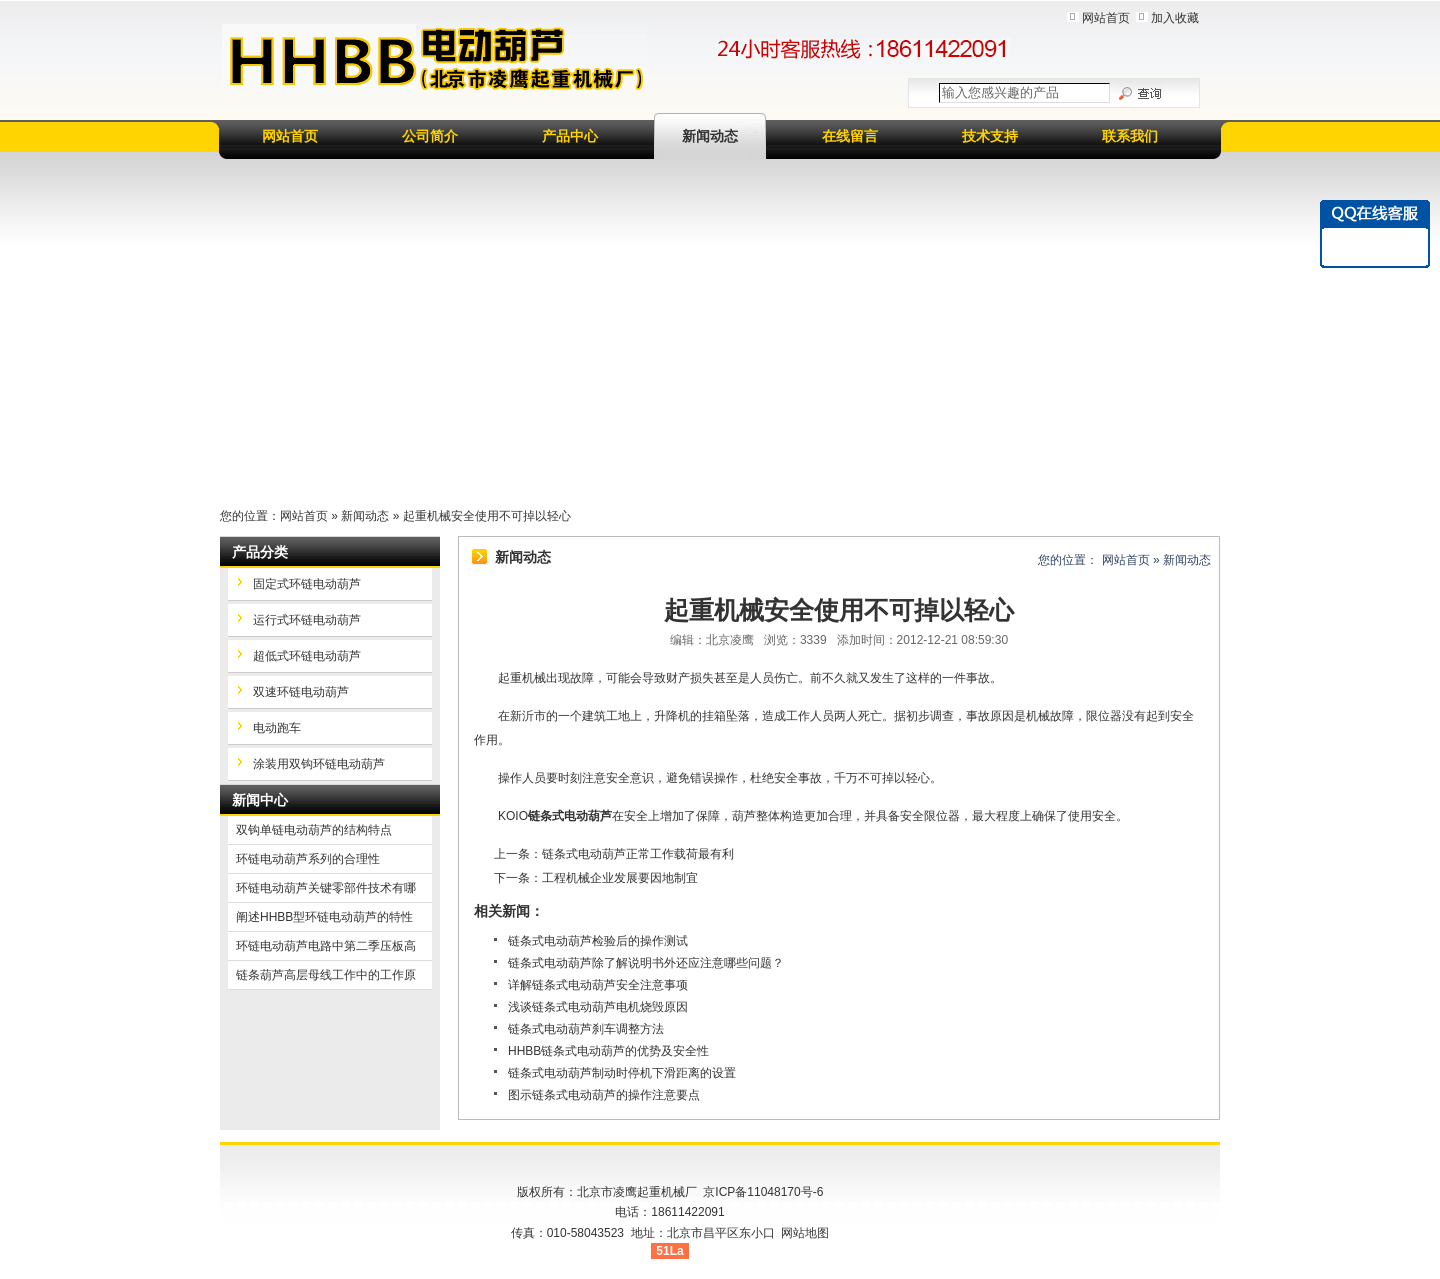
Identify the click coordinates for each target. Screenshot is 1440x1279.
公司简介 (430, 136)
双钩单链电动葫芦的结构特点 (314, 830)
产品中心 (570, 136)
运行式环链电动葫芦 (307, 620)
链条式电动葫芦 (570, 816)
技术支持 (990, 136)
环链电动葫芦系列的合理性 (308, 859)
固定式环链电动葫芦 (307, 584)
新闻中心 (260, 800)
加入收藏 (1175, 18)
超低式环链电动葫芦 (307, 656)
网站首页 (1106, 18)
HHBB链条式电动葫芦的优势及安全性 (608, 1051)
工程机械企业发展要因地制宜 (620, 878)
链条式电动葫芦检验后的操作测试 (598, 941)
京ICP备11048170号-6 (763, 1192)
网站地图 (805, 1233)
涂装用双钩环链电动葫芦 (319, 764)
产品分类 (260, 552)
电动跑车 (277, 728)
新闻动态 (710, 136)
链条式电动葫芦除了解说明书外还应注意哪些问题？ (646, 963)
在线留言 (850, 136)
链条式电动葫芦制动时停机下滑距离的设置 (622, 1073)
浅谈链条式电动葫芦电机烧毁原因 (598, 1007)
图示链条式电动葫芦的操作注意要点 (604, 1095)
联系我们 (1130, 136)
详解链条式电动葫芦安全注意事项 (598, 985)
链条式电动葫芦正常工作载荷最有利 (638, 854)
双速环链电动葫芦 (301, 692)
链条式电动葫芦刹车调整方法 (586, 1029)
